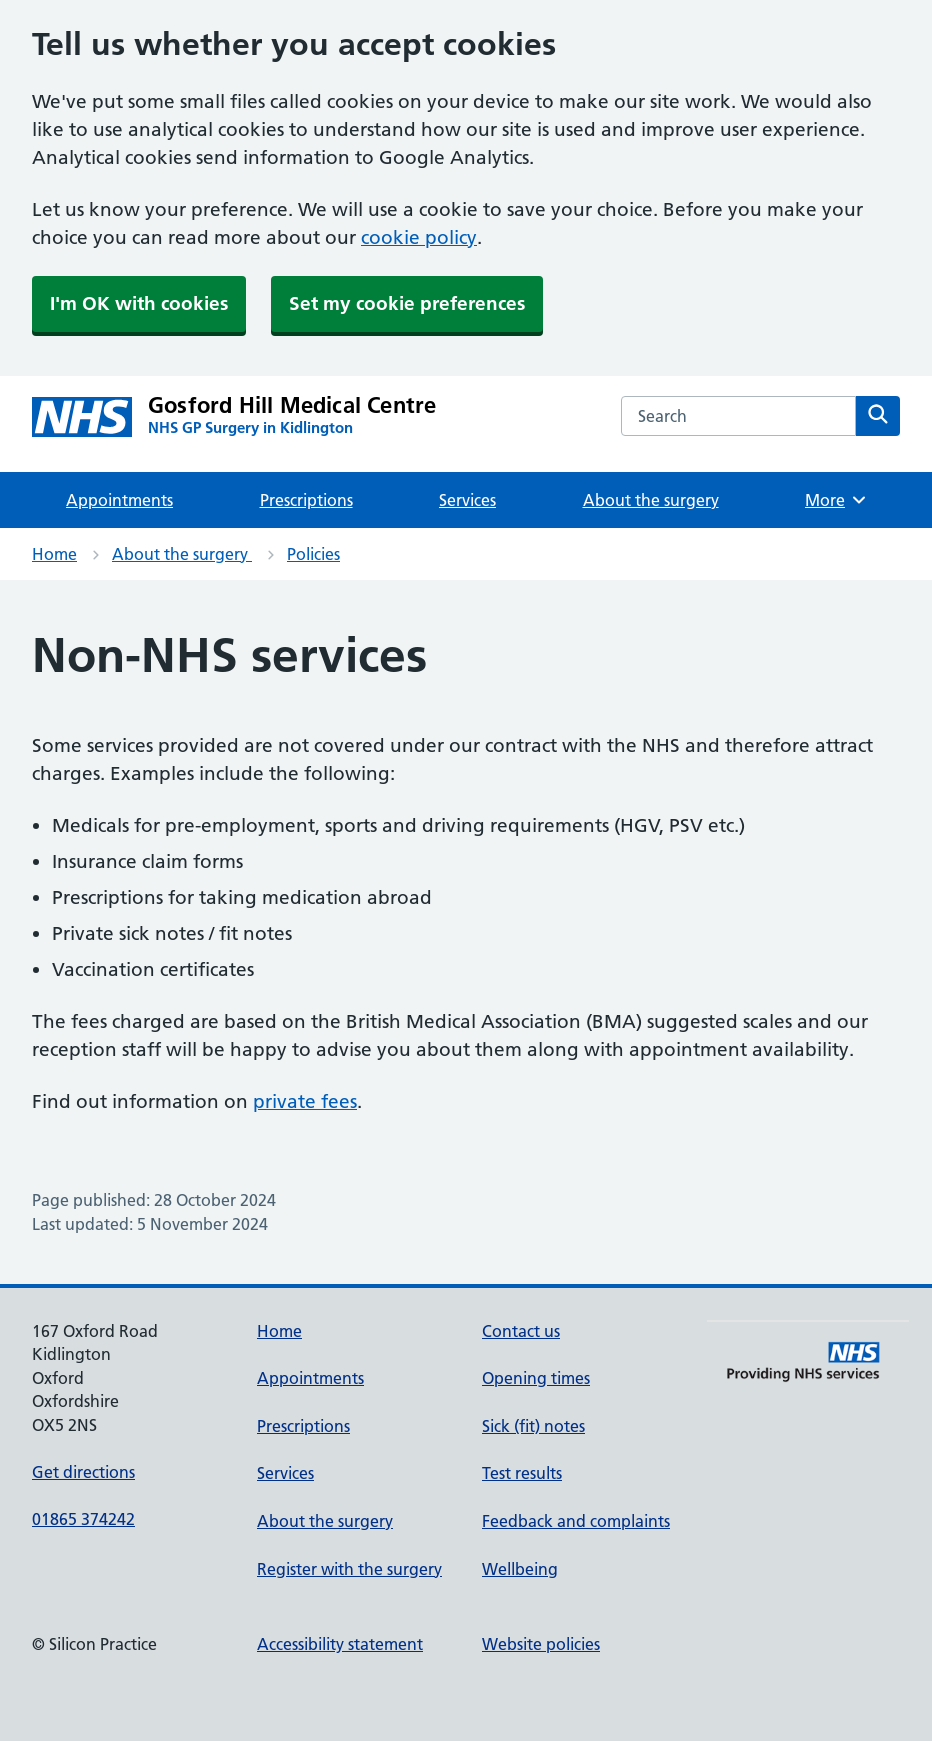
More (836, 500)
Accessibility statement (340, 1644)
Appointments (119, 500)
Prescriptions (306, 500)
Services (467, 500)
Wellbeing (520, 1569)
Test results (522, 1473)
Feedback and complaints (576, 1521)
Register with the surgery (349, 1569)
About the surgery (651, 500)
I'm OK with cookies (139, 303)
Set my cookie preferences (407, 303)
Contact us (521, 1331)
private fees (305, 1101)
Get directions (83, 1472)
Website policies (541, 1644)
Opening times (536, 1378)
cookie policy (419, 237)
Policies (313, 554)
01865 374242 (83, 1519)
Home (54, 554)
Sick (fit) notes (533, 1426)
